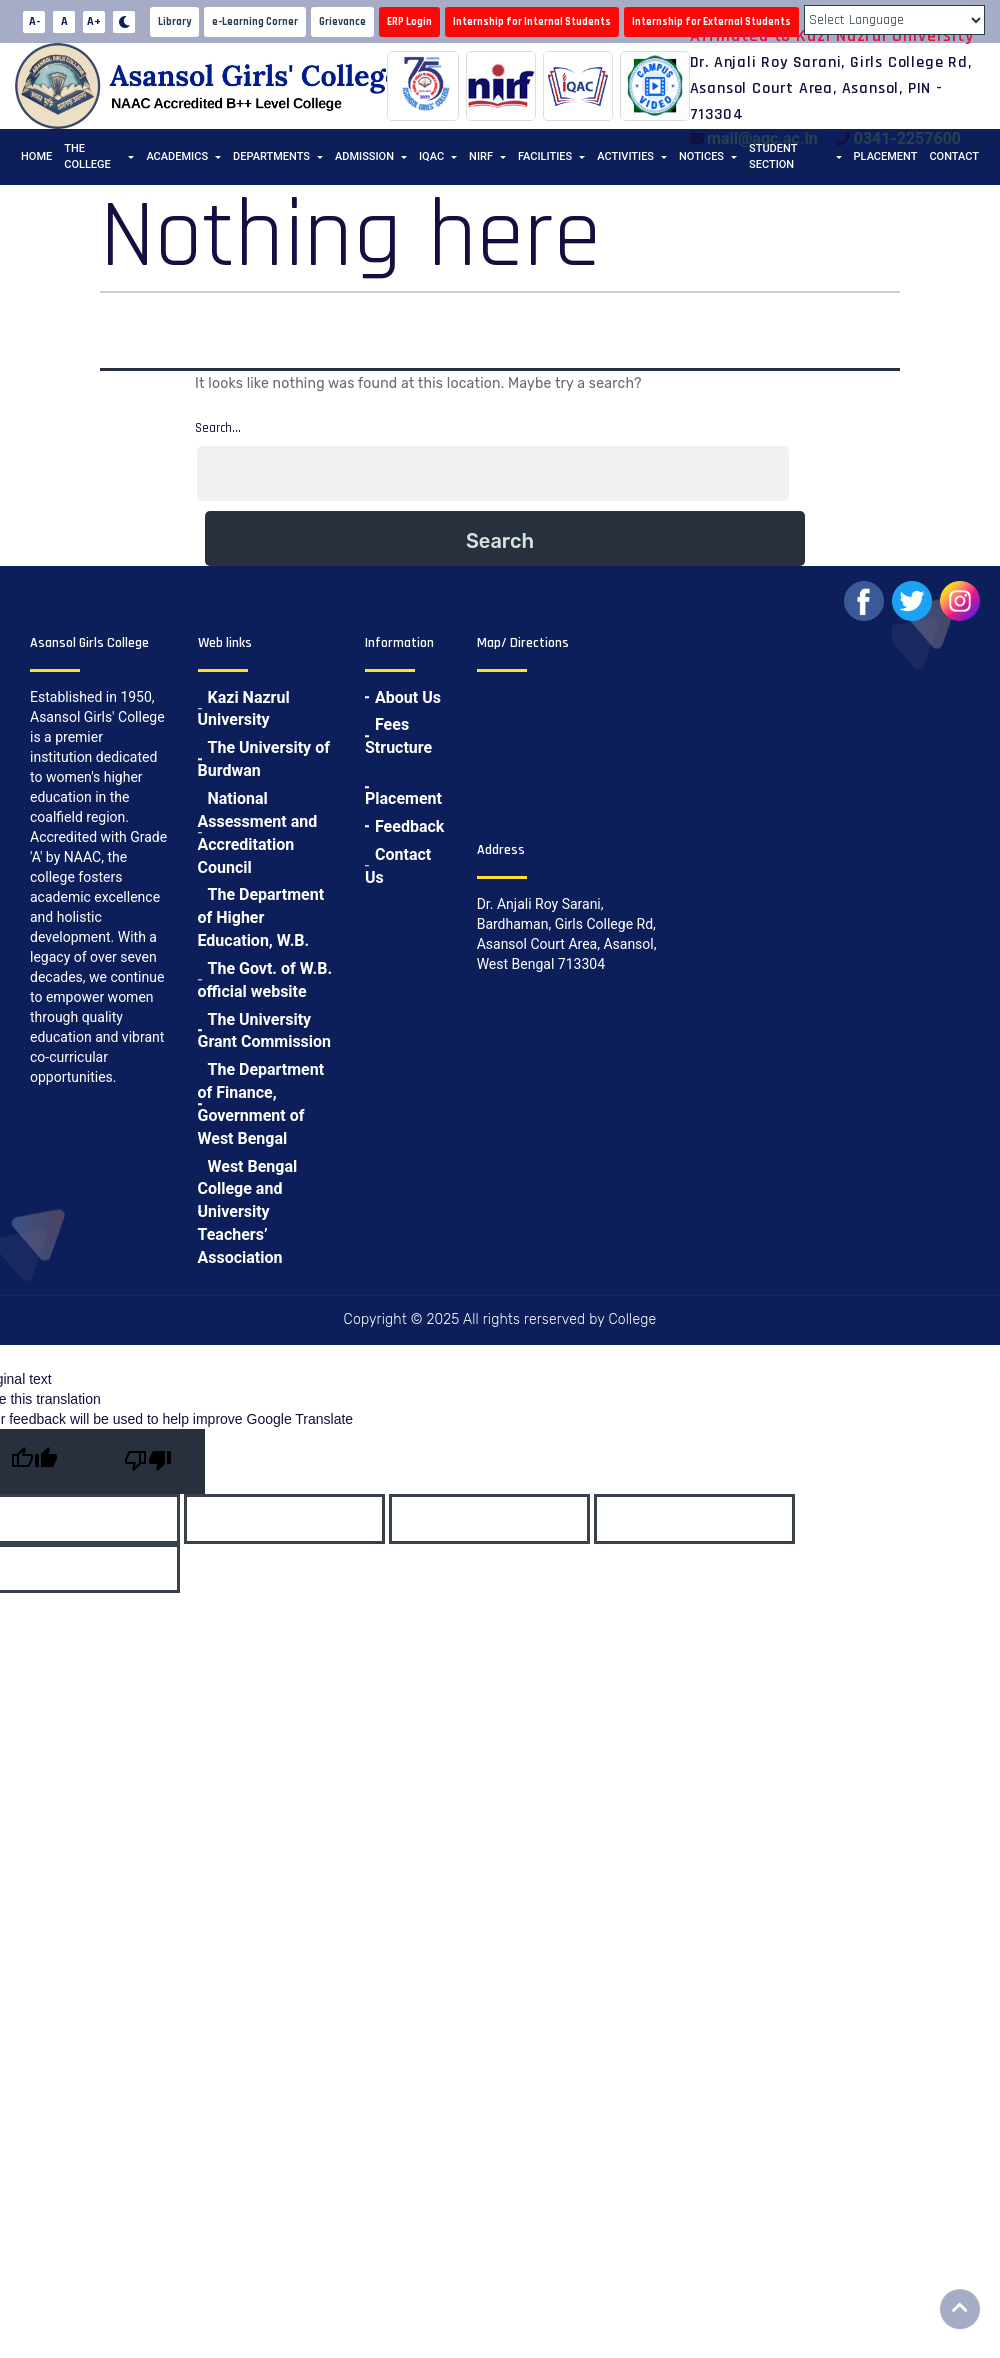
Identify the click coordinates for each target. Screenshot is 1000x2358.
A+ (94, 21)
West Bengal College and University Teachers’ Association (248, 1212)
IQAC (431, 156)
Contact (954, 156)
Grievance (342, 22)
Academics (177, 156)
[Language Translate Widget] (894, 20)
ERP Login (409, 22)
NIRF (481, 156)
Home (36, 156)
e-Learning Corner (255, 22)
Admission (364, 156)
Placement (886, 156)
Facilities (545, 156)
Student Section (773, 156)
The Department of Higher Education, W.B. (261, 917)
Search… (218, 428)
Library (174, 22)
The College (87, 156)
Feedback (409, 826)
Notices (701, 156)
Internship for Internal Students (532, 22)
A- (34, 21)
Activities (625, 156)
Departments (271, 156)
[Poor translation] (148, 1461)
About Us (408, 697)
